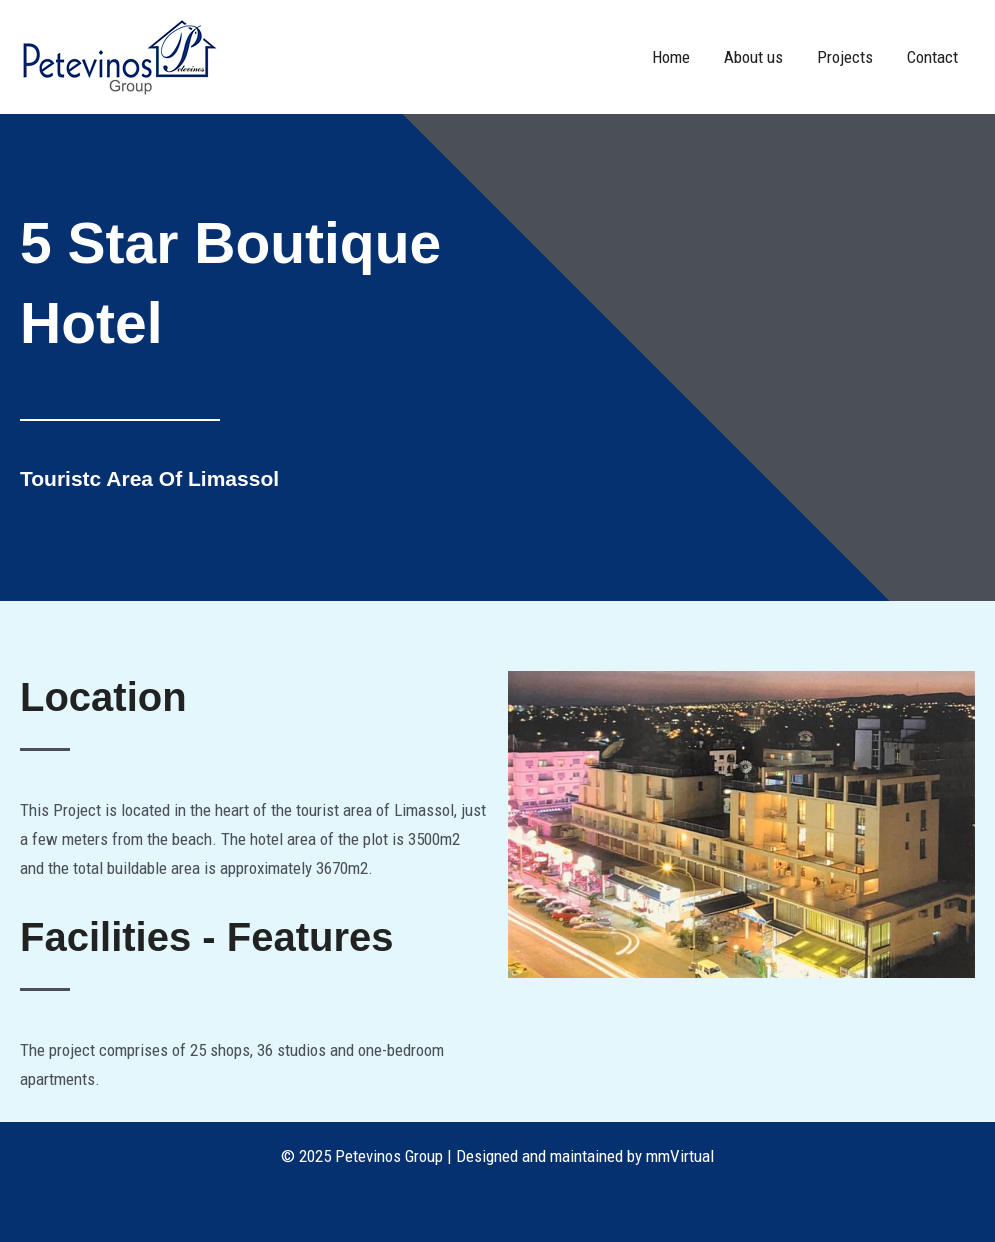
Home (671, 57)
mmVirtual (680, 1156)
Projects (845, 57)
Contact (932, 57)
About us (753, 57)
